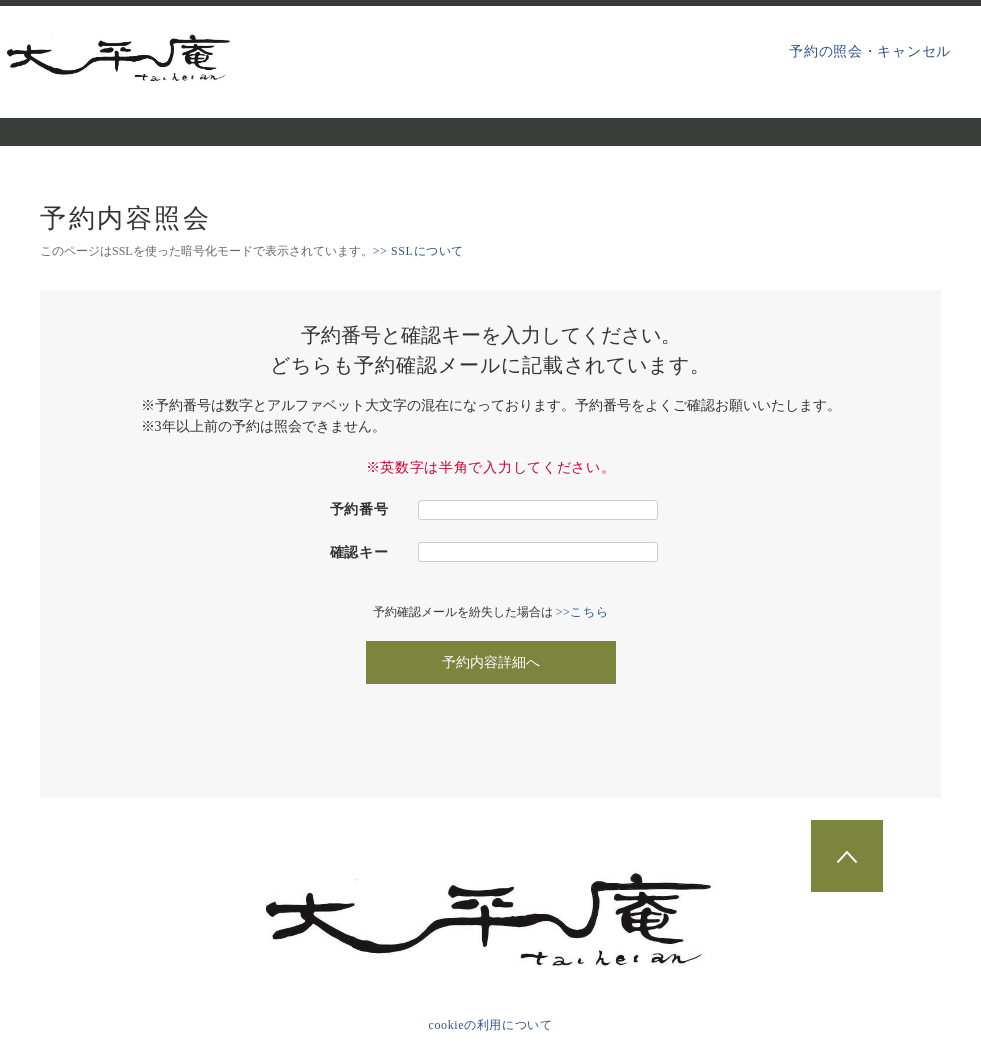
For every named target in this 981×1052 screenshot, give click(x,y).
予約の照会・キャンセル (870, 51)
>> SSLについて (418, 251)
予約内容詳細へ (491, 662)
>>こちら (582, 612)
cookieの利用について (491, 1025)
